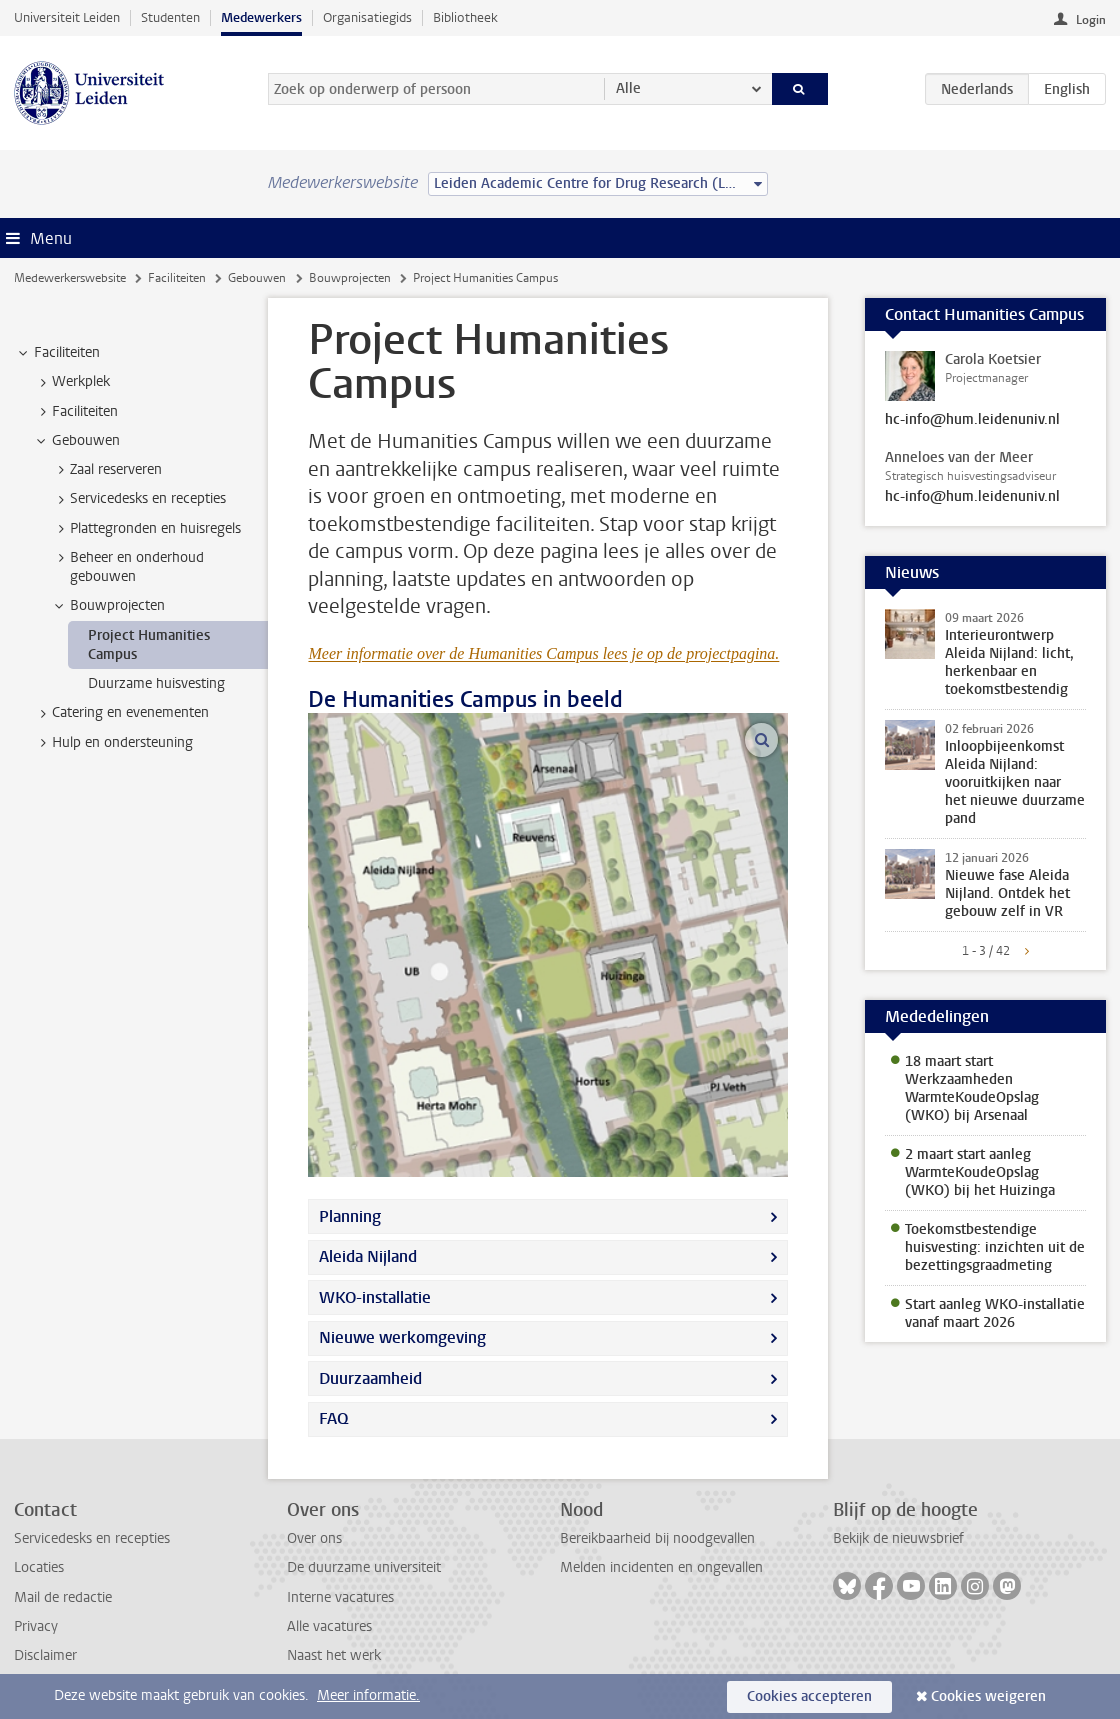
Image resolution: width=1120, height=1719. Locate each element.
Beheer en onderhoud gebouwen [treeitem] (127, 567)
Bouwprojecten (350, 278)
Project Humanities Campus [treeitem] (149, 645)
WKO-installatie (375, 1297)
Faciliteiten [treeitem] (57, 353)
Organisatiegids (367, 17)
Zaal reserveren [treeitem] (106, 470)
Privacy (36, 1626)
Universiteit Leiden (67, 17)
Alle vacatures (329, 1626)
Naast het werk (334, 1655)
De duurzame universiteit (364, 1567)
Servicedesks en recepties (92, 1538)
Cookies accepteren (809, 1696)
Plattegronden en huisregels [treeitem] (146, 529)
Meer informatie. (368, 1695)
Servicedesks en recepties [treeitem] (138, 499)
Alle (628, 88)
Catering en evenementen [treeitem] (121, 713)
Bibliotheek (465, 17)
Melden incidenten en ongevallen (661, 1567)
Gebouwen (257, 278)
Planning (350, 1216)
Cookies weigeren (988, 1696)
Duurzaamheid (370, 1378)
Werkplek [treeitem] (71, 382)
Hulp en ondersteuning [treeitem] (113, 743)
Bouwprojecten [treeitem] (108, 606)
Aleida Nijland (368, 1256)
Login (1091, 20)
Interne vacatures (340, 1597)
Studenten (170, 17)
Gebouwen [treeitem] (76, 441)
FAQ (334, 1418)
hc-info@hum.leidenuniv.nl (972, 420)
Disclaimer (45, 1655)
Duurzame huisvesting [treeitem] (156, 683)
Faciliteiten (177, 278)
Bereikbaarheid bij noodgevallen (657, 1538)
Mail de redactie (63, 1597)
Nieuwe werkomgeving (402, 1337)
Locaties (39, 1567)
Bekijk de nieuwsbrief (898, 1538)
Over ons (314, 1538)
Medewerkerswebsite (70, 278)
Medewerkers (261, 17)
